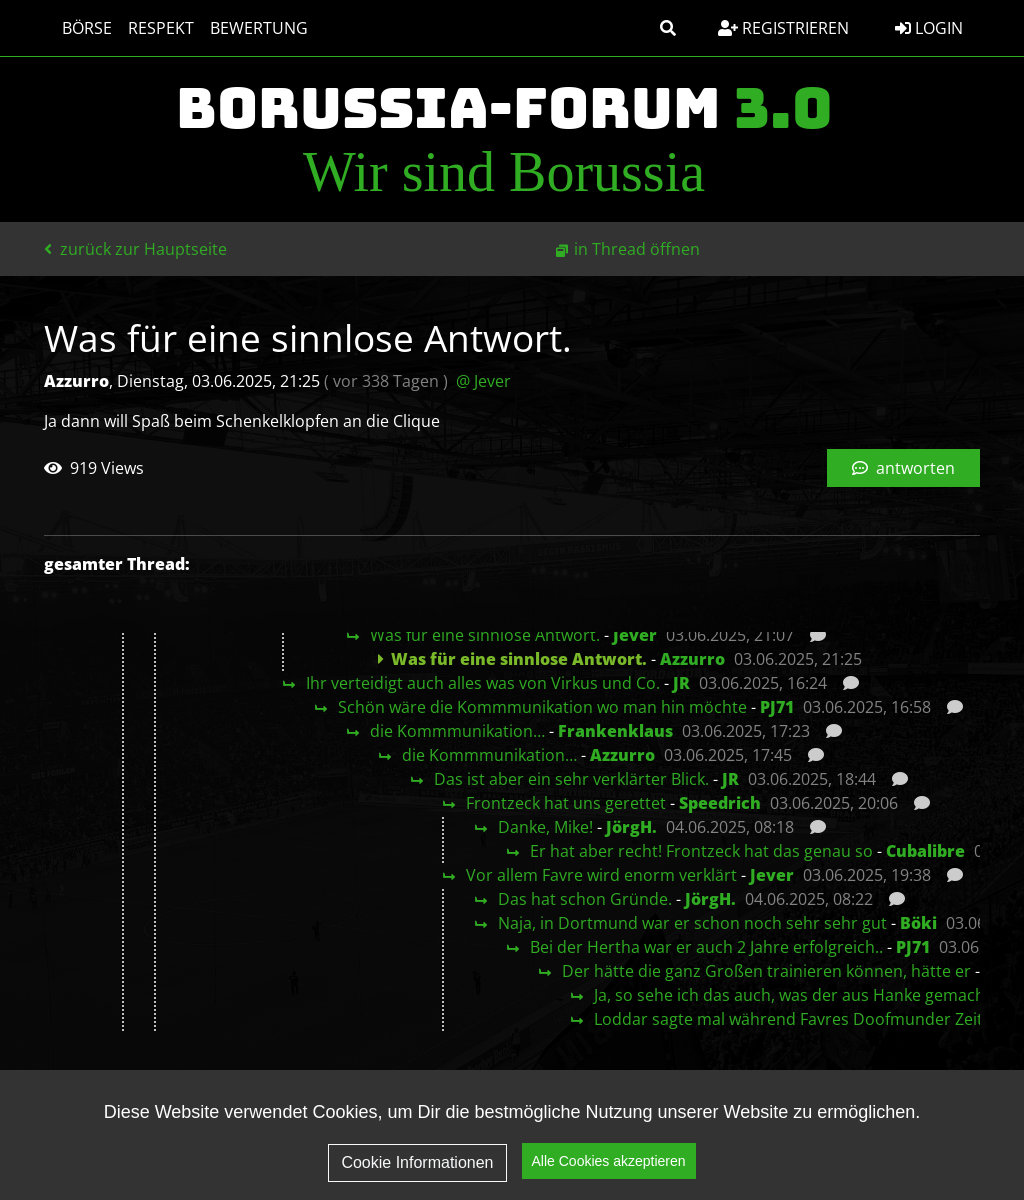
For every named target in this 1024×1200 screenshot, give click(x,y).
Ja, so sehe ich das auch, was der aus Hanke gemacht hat (807, 995)
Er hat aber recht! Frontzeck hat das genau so (701, 851)
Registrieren (783, 28)
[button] (668, 28)
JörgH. (631, 827)
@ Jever (483, 381)
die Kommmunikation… (457, 731)
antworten (903, 468)
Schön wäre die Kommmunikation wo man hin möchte (542, 707)
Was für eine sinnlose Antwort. (485, 635)
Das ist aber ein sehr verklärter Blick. (571, 779)
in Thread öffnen (637, 249)
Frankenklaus (615, 731)
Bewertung (249, 28)
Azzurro (692, 659)
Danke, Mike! (545, 827)
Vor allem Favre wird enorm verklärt (601, 875)
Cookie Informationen (417, 1165)
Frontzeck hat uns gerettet (566, 803)
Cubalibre (925, 851)
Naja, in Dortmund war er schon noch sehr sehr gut (692, 923)
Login (929, 28)
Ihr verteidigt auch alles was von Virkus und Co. (483, 683)
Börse (77, 28)
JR (681, 683)
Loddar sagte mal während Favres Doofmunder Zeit (788, 1019)
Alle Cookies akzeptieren (609, 1164)
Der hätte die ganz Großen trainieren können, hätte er (766, 971)
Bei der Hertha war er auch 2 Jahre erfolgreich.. (706, 947)
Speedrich (720, 803)
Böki (918, 923)
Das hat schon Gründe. (585, 899)
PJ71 (777, 707)
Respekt (151, 28)
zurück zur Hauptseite (135, 249)
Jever (635, 635)
